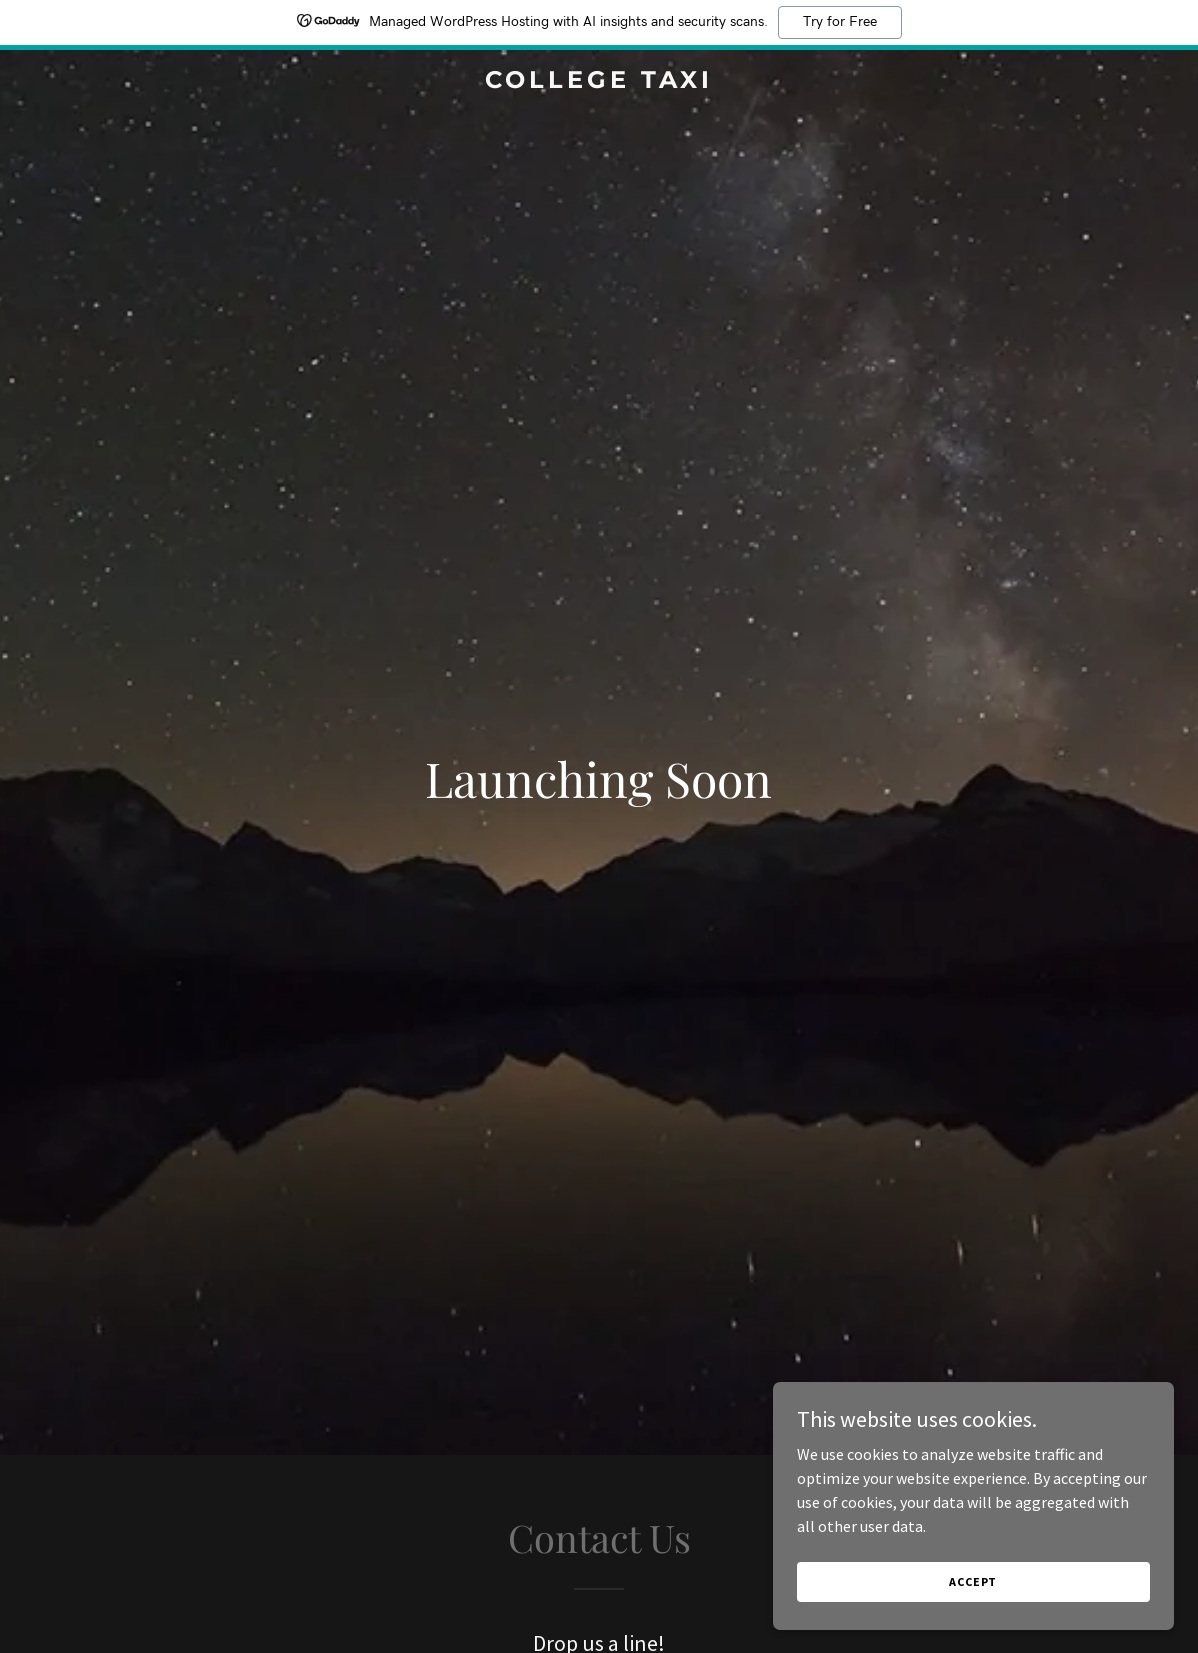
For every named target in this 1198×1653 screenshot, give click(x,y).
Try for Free (840, 22)
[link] (598, 82)
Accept (974, 1581)
